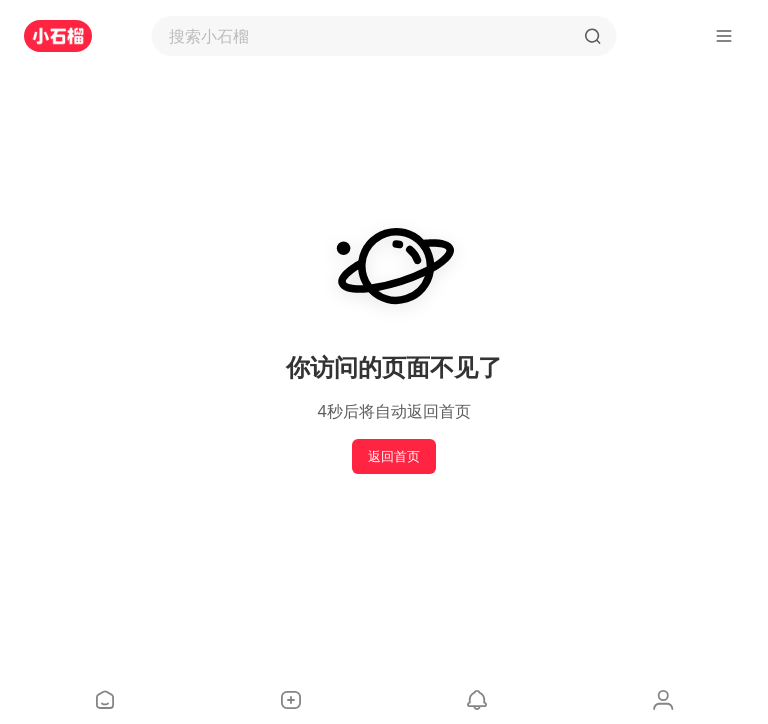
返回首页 (394, 456)
